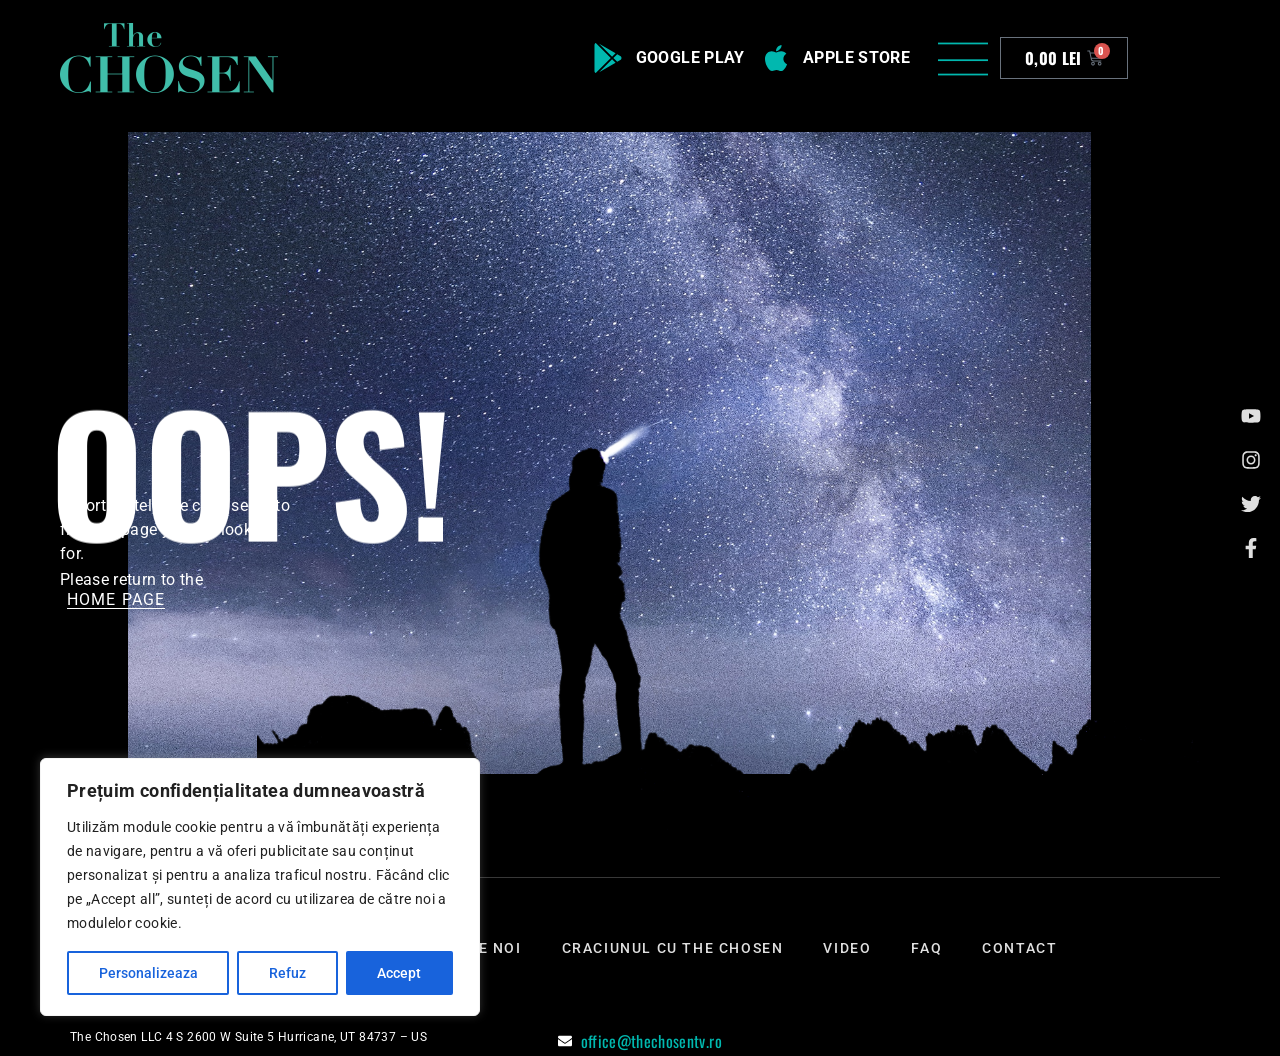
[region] (260, 887)
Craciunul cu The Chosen (673, 948)
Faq (926, 948)
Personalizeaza (148, 973)
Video (847, 948)
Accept (399, 973)
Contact (1019, 948)
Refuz (287, 973)
